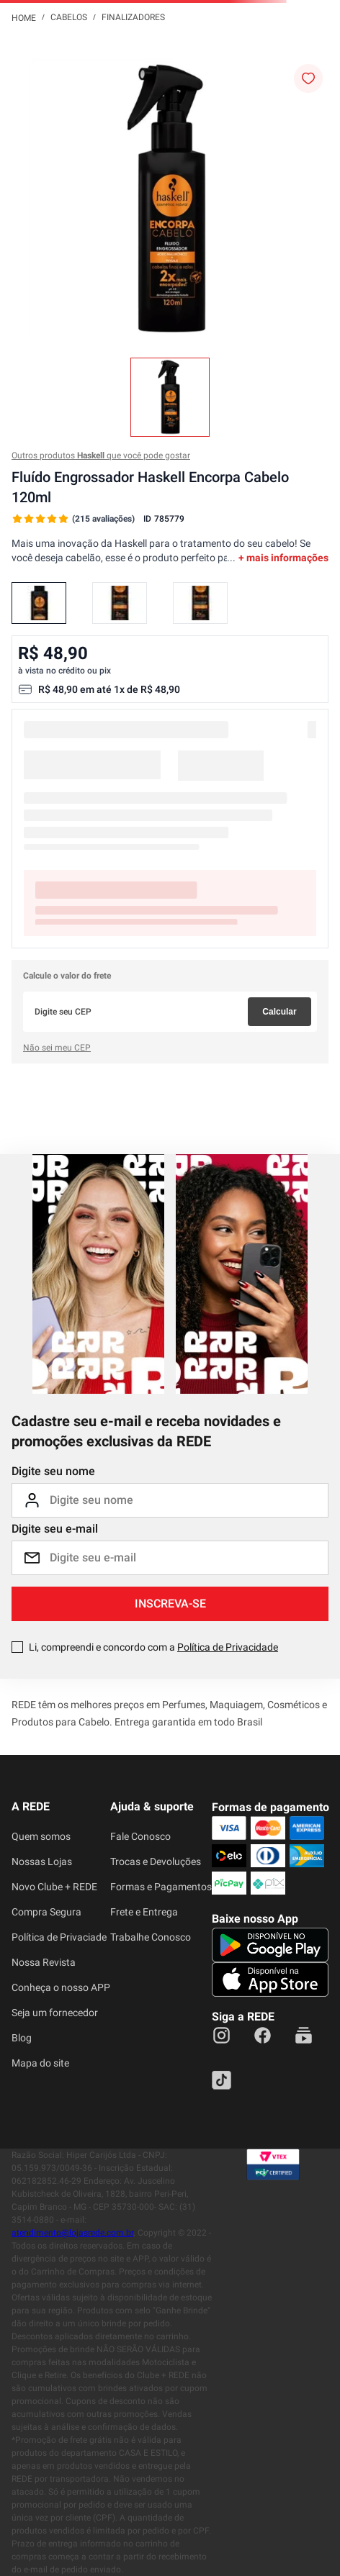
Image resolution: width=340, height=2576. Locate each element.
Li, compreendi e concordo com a (153, 1647)
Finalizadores (133, 17)
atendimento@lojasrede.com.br (72, 2233)
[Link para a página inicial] (24, 17)
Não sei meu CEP (57, 1047)
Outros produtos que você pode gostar (101, 455)
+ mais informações (283, 557)
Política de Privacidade (227, 1647)
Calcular (279, 1012)
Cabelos (68, 17)
